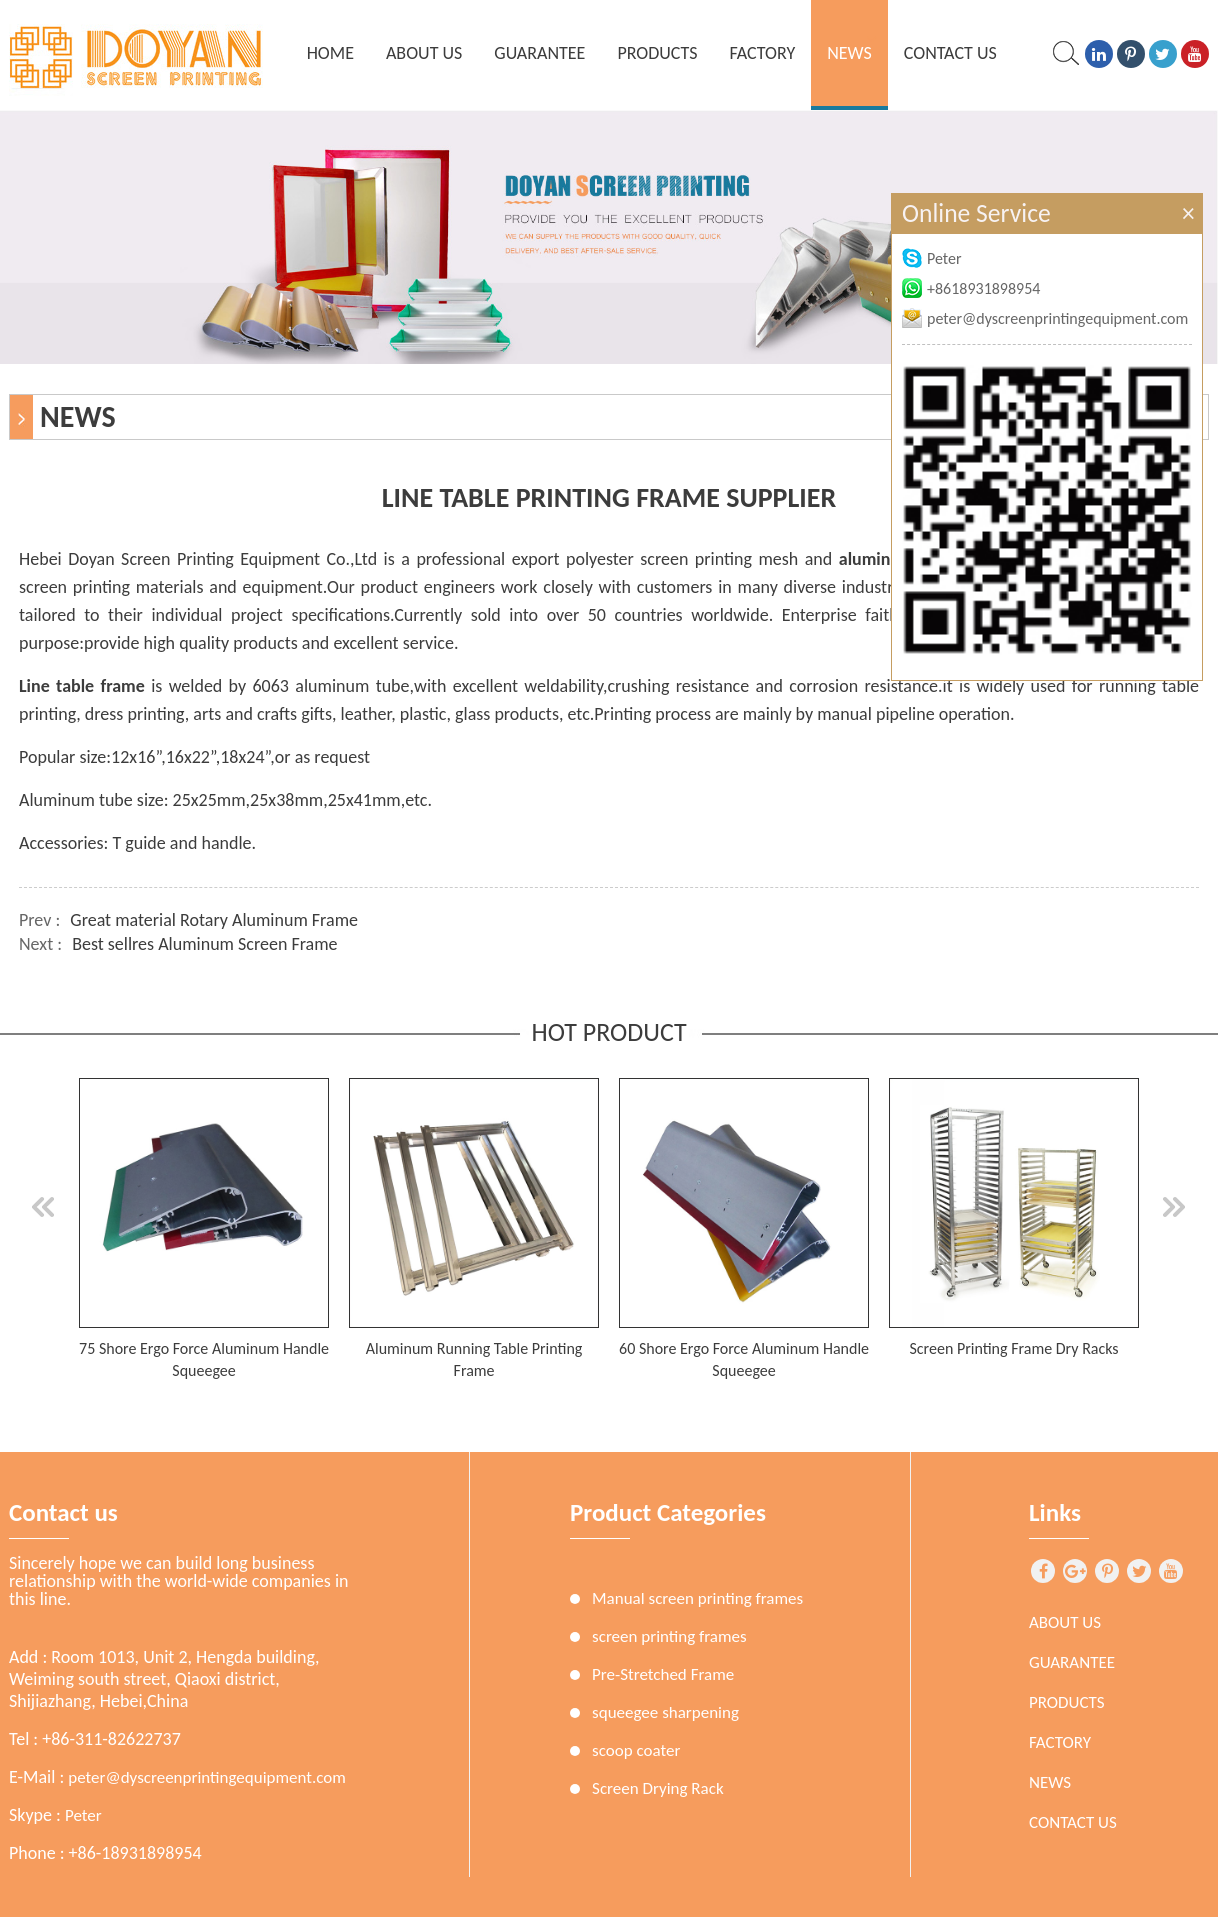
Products (657, 53)
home (330, 53)
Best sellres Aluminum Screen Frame (204, 944)
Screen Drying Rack (658, 1788)
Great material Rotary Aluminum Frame (214, 920)
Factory (762, 53)
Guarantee (539, 53)
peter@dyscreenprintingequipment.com (207, 1777)
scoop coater (636, 1750)
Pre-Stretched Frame (663, 1674)
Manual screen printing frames (697, 1598)
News (849, 53)
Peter (83, 1815)
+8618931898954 (971, 288)
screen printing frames (669, 1636)
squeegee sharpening (665, 1712)
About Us (424, 53)
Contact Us (950, 53)
